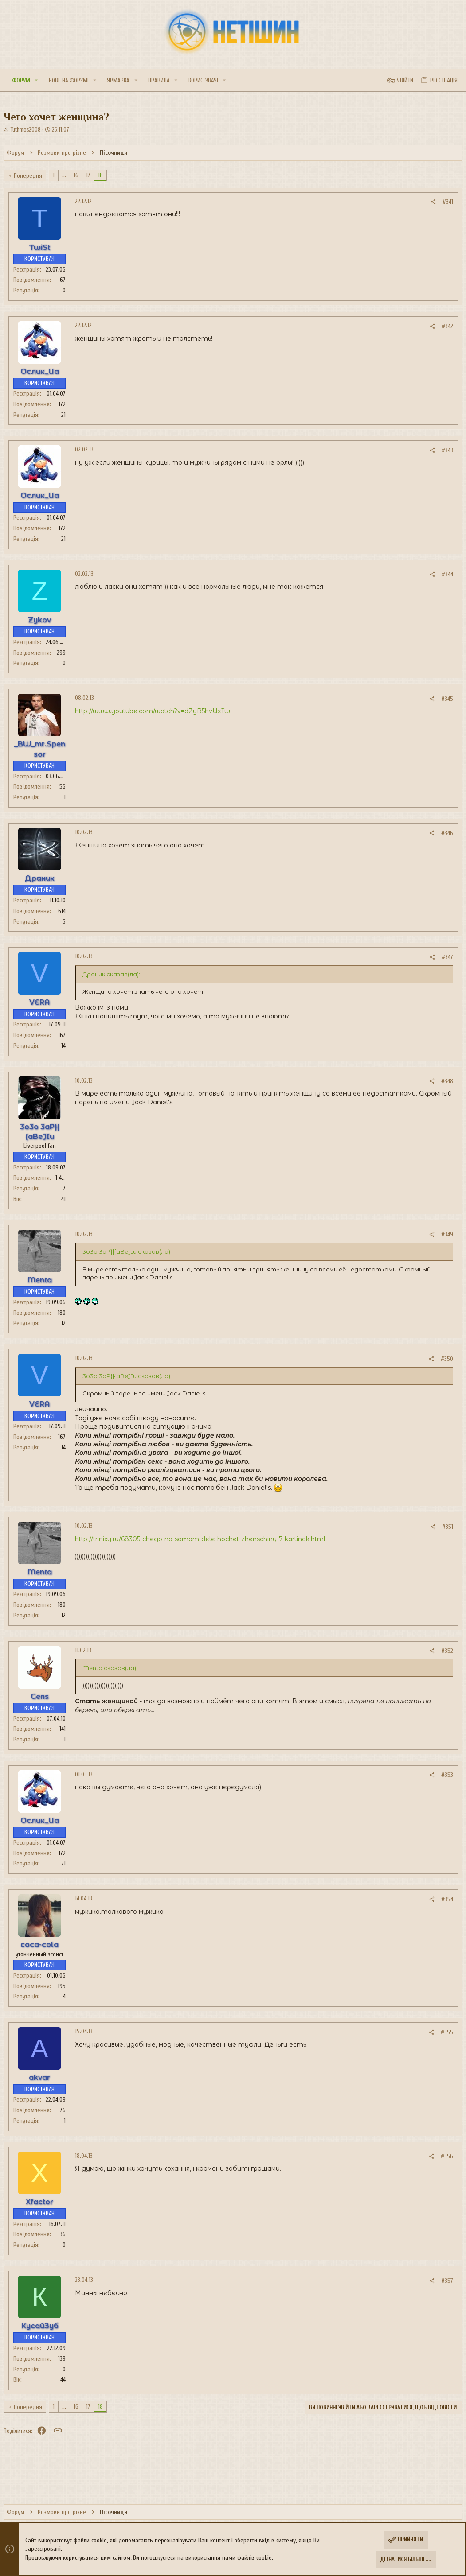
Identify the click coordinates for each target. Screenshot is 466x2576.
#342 (442, 326)
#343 (442, 450)
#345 (442, 699)
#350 (441, 1359)
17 (93, 175)
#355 (441, 2032)
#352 (442, 1651)
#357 (442, 2281)
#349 (442, 1234)
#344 (442, 574)
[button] (49, 80)
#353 (442, 1775)
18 (105, 175)
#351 (442, 1527)
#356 (441, 2156)
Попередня (33, 175)
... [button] (69, 175)
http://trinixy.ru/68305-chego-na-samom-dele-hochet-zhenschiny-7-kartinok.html (205, 1539)
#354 (442, 1899)
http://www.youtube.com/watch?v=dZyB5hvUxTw (157, 711)
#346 (442, 833)
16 (81, 175)
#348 (442, 1081)
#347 (442, 957)
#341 (442, 202)
